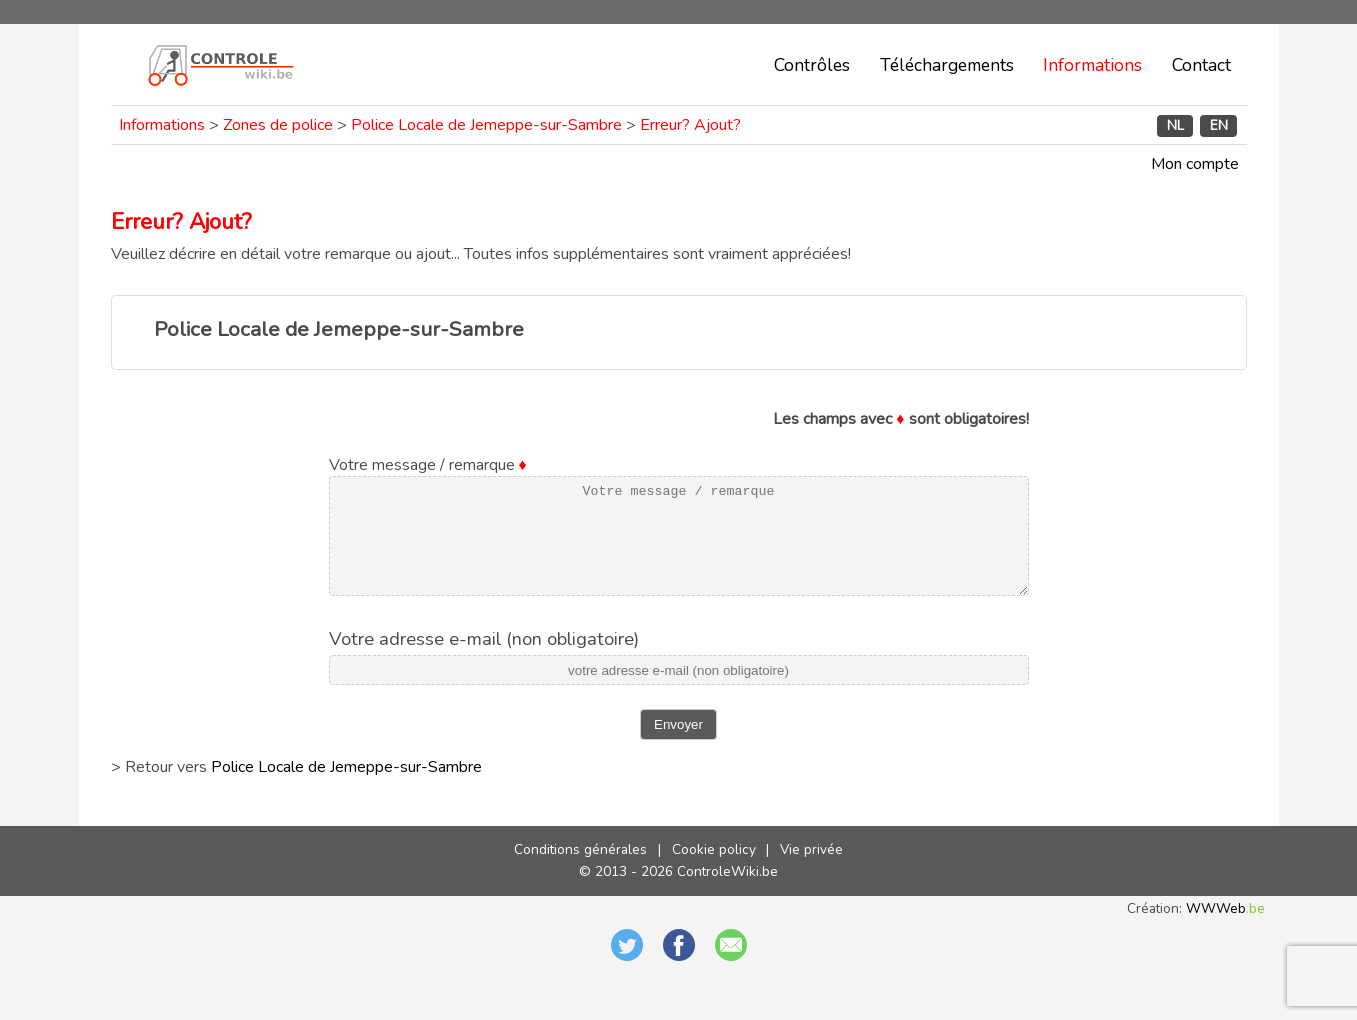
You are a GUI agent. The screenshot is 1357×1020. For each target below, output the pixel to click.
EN (1219, 125)
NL (1175, 125)
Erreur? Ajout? (690, 125)
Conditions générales (580, 870)
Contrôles (812, 65)
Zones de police (278, 125)
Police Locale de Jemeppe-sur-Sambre (486, 125)
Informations (1092, 65)
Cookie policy (714, 870)
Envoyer (678, 745)
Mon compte (1195, 164)
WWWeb (1225, 929)
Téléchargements (947, 65)
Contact (1201, 65)
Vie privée (811, 870)
